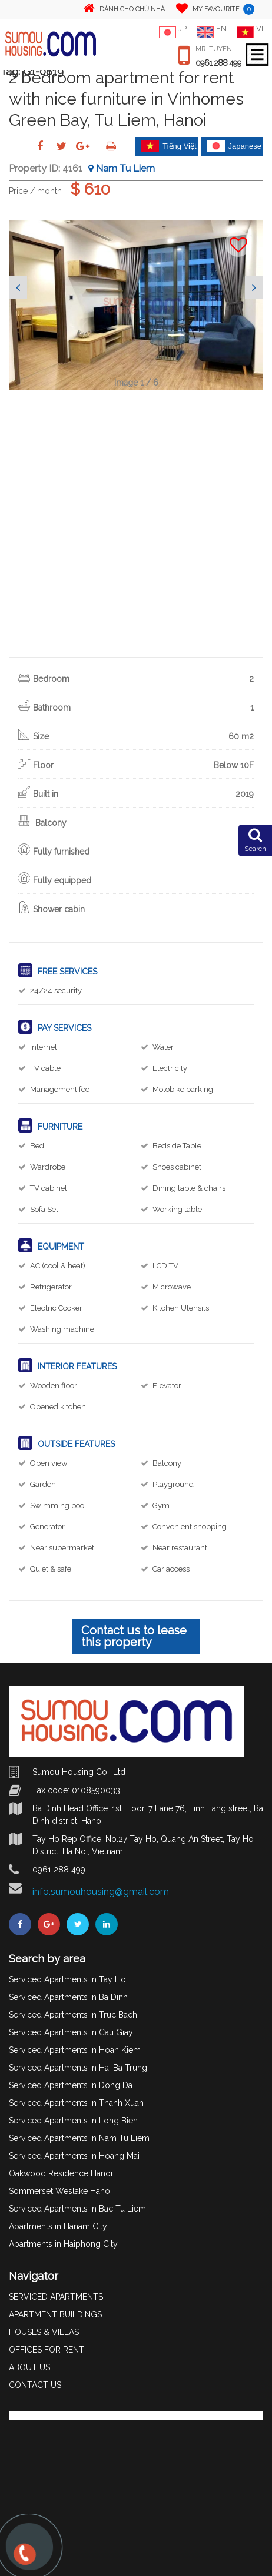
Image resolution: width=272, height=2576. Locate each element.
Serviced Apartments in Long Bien (73, 2120)
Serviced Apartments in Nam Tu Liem (79, 2138)
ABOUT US (29, 2367)
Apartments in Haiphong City (63, 2244)
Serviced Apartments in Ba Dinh (68, 1997)
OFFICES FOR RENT (46, 2349)
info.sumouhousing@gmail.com (100, 1891)
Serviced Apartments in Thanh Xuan (76, 2103)
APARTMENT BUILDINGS (55, 2314)
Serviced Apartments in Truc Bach (73, 2014)
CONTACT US (35, 2385)
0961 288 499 (218, 63)
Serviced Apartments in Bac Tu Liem (77, 2208)
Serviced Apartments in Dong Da (70, 2085)
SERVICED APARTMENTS (56, 2297)
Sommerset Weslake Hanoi (60, 2191)
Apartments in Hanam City (58, 2226)
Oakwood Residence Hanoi (60, 2173)
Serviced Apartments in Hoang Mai (74, 2155)
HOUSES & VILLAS (44, 2332)
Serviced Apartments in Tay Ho (67, 1979)
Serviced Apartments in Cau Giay (71, 2032)
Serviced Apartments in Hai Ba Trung (78, 2067)
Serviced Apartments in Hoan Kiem (75, 2050)
